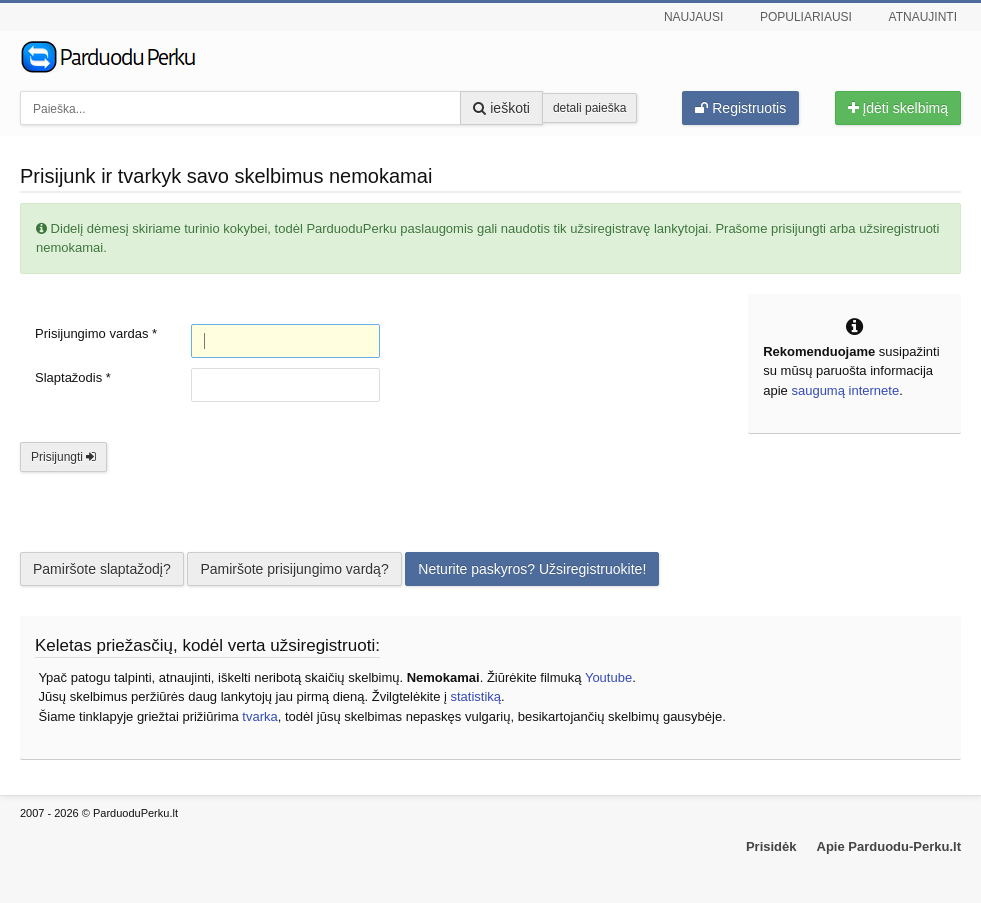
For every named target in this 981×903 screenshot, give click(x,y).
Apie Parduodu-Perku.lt (889, 846)
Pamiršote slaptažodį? (102, 569)
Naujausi (693, 17)
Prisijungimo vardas (96, 333)
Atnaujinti (923, 17)
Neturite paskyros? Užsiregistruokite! (532, 569)
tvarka (259, 716)
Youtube (608, 677)
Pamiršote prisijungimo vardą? (294, 569)
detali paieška (589, 108)
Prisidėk (771, 846)
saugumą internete (845, 390)
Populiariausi (806, 17)
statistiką (475, 696)
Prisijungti (63, 457)
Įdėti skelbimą (898, 108)
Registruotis (740, 108)
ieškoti (501, 108)
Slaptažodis (73, 377)
